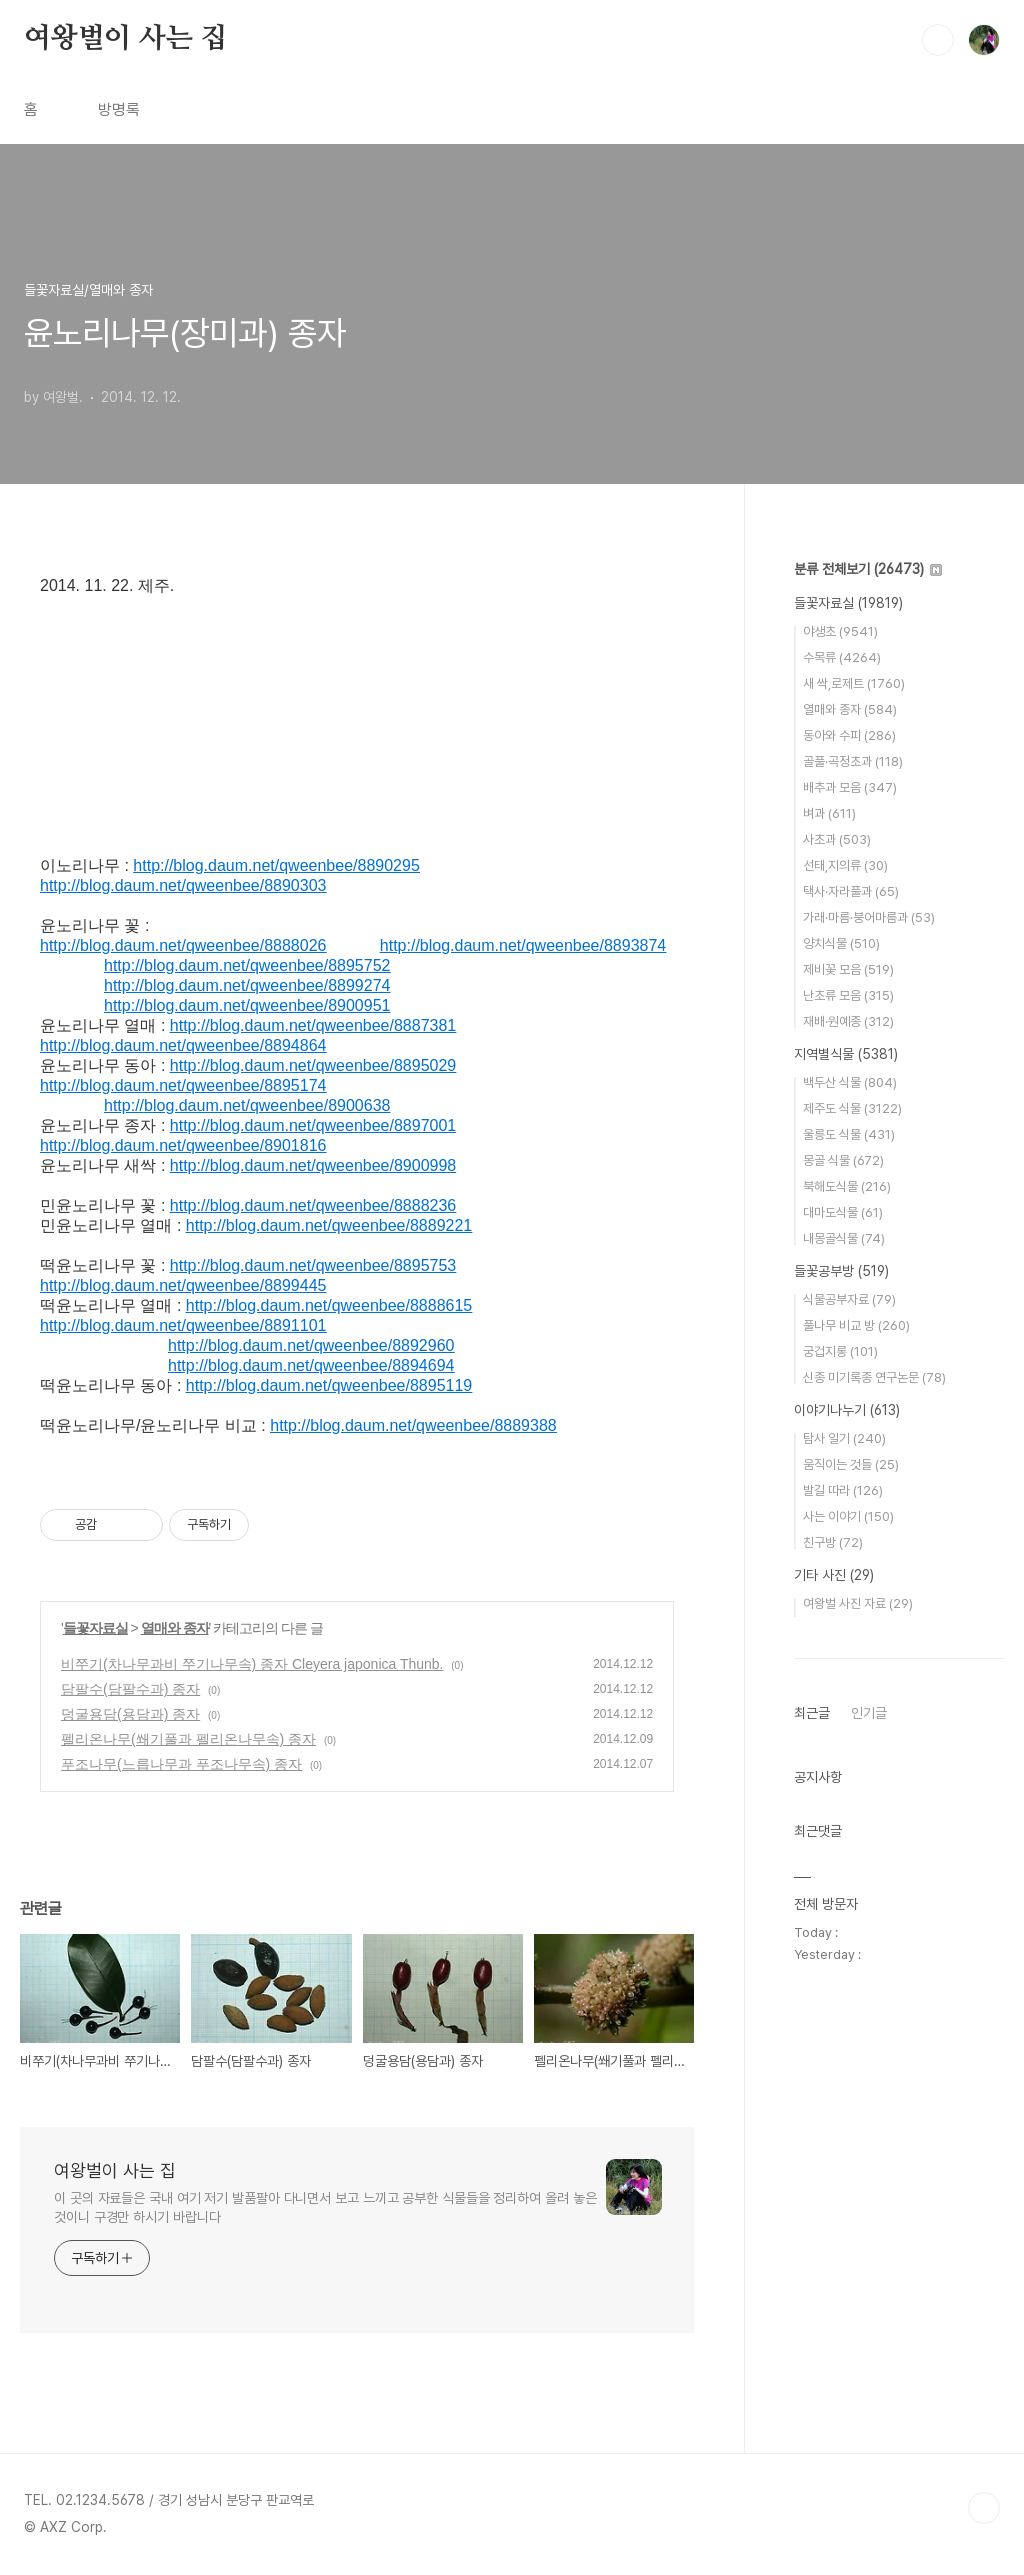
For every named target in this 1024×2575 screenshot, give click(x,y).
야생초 (840, 631)
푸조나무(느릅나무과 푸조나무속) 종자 (181, 1764)
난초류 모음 (848, 995)
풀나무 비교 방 (856, 1325)
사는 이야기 (848, 1516)
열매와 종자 (175, 1628)
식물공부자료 (849, 1299)
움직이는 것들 (851, 1464)
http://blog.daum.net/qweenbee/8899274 (247, 985)
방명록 (119, 109)
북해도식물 (847, 1186)
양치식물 (841, 943)
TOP (984, 2508)
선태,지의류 (845, 865)
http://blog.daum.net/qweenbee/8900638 (247, 1105)
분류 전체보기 (868, 569)
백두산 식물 (850, 1082)
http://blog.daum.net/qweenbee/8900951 (247, 1005)
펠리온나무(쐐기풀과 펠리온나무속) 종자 (188, 1739)
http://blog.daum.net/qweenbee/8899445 (183, 1285)
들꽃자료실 (95, 1628)
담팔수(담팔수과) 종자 (130, 1689)
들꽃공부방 (841, 1271)
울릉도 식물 (849, 1134)
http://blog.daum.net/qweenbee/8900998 (313, 1165)
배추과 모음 (850, 787)
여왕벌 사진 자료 (858, 1603)
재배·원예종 (848, 1021)
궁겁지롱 (840, 1351)
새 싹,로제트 (854, 683)
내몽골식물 (844, 1238)
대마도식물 (843, 1212)
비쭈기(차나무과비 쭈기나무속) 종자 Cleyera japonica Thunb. (252, 1664)
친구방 (833, 1542)
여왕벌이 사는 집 (125, 39)
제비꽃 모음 (848, 969)
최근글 (812, 1713)
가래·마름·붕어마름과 (869, 917)
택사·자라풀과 (851, 891)
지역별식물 (846, 1054)
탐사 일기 (844, 1438)
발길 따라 (843, 1490)
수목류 (842, 657)
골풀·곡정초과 (853, 761)
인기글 (869, 1713)
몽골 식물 (843, 1160)
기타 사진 (834, 1575)
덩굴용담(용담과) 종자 (130, 1714)
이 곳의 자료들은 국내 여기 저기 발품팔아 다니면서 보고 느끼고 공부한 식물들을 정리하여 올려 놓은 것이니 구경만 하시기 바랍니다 (325, 2207)
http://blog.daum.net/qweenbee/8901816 (183, 1145)
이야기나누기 (847, 1410)
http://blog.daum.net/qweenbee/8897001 (313, 1125)
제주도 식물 (852, 1108)
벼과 (829, 813)
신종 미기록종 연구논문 (874, 1377)
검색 (938, 40)
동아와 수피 (849, 735)
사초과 (837, 839)
